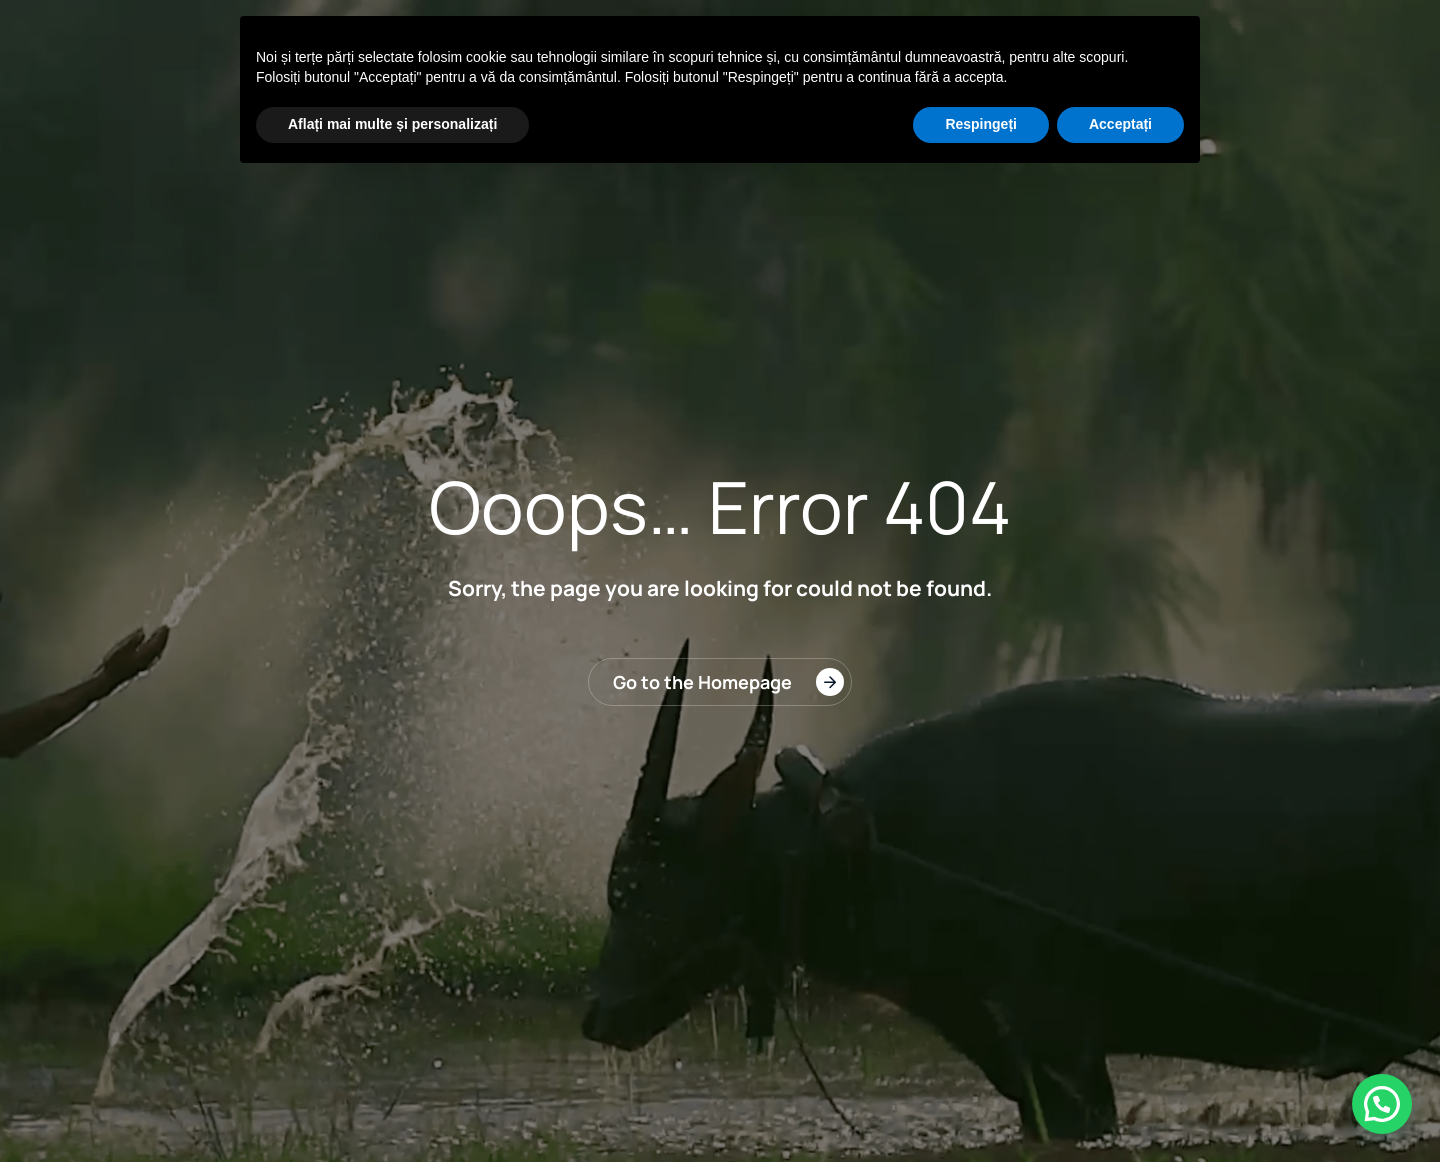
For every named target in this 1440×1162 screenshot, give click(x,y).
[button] (1382, 1104)
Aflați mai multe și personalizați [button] (392, 124)
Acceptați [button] (1120, 124)
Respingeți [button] (981, 124)
